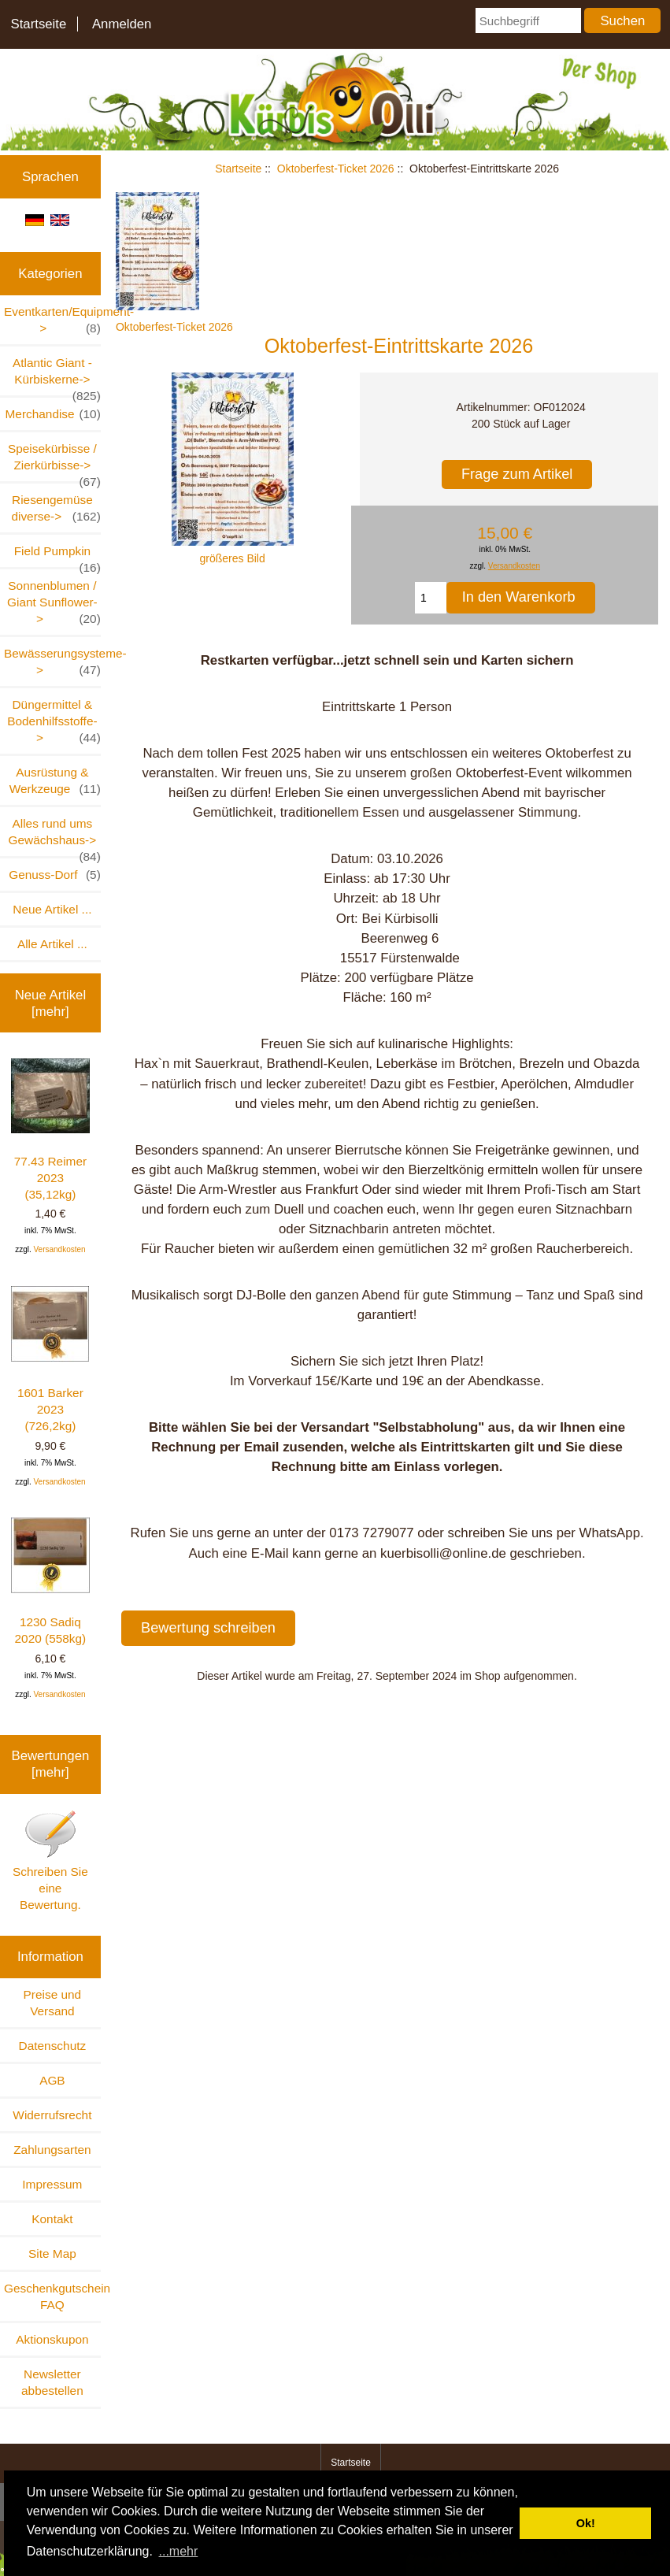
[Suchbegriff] (528, 20)
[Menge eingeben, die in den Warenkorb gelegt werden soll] (430, 597)
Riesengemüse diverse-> (55, 508)
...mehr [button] (178, 2551)
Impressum (52, 2184)
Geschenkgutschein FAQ (52, 2296)
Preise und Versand (53, 2003)
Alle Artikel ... (52, 944)
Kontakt (51, 2219)
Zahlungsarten (52, 2149)
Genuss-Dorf (55, 874)
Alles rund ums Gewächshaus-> (55, 836)
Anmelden (122, 24)
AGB (52, 2080)
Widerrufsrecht (52, 2115)
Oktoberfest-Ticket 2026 (335, 168)
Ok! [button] (585, 2523)
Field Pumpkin (57, 555)
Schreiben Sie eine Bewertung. (50, 1860)
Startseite (38, 24)
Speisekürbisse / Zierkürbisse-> (54, 461)
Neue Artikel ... (52, 909)
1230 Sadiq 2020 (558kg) (50, 1581)
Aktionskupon (52, 2339)
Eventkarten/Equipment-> (52, 320)
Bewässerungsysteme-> (52, 662)
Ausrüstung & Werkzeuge (55, 781)
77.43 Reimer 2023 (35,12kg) (50, 1129)
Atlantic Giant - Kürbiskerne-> (57, 375)
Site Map (52, 2253)
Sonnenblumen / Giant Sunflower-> (54, 603)
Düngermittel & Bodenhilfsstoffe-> (54, 722)
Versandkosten (59, 1249)
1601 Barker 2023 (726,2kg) (50, 1359)
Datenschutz (53, 2045)
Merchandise (53, 414)
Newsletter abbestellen (52, 2382)
